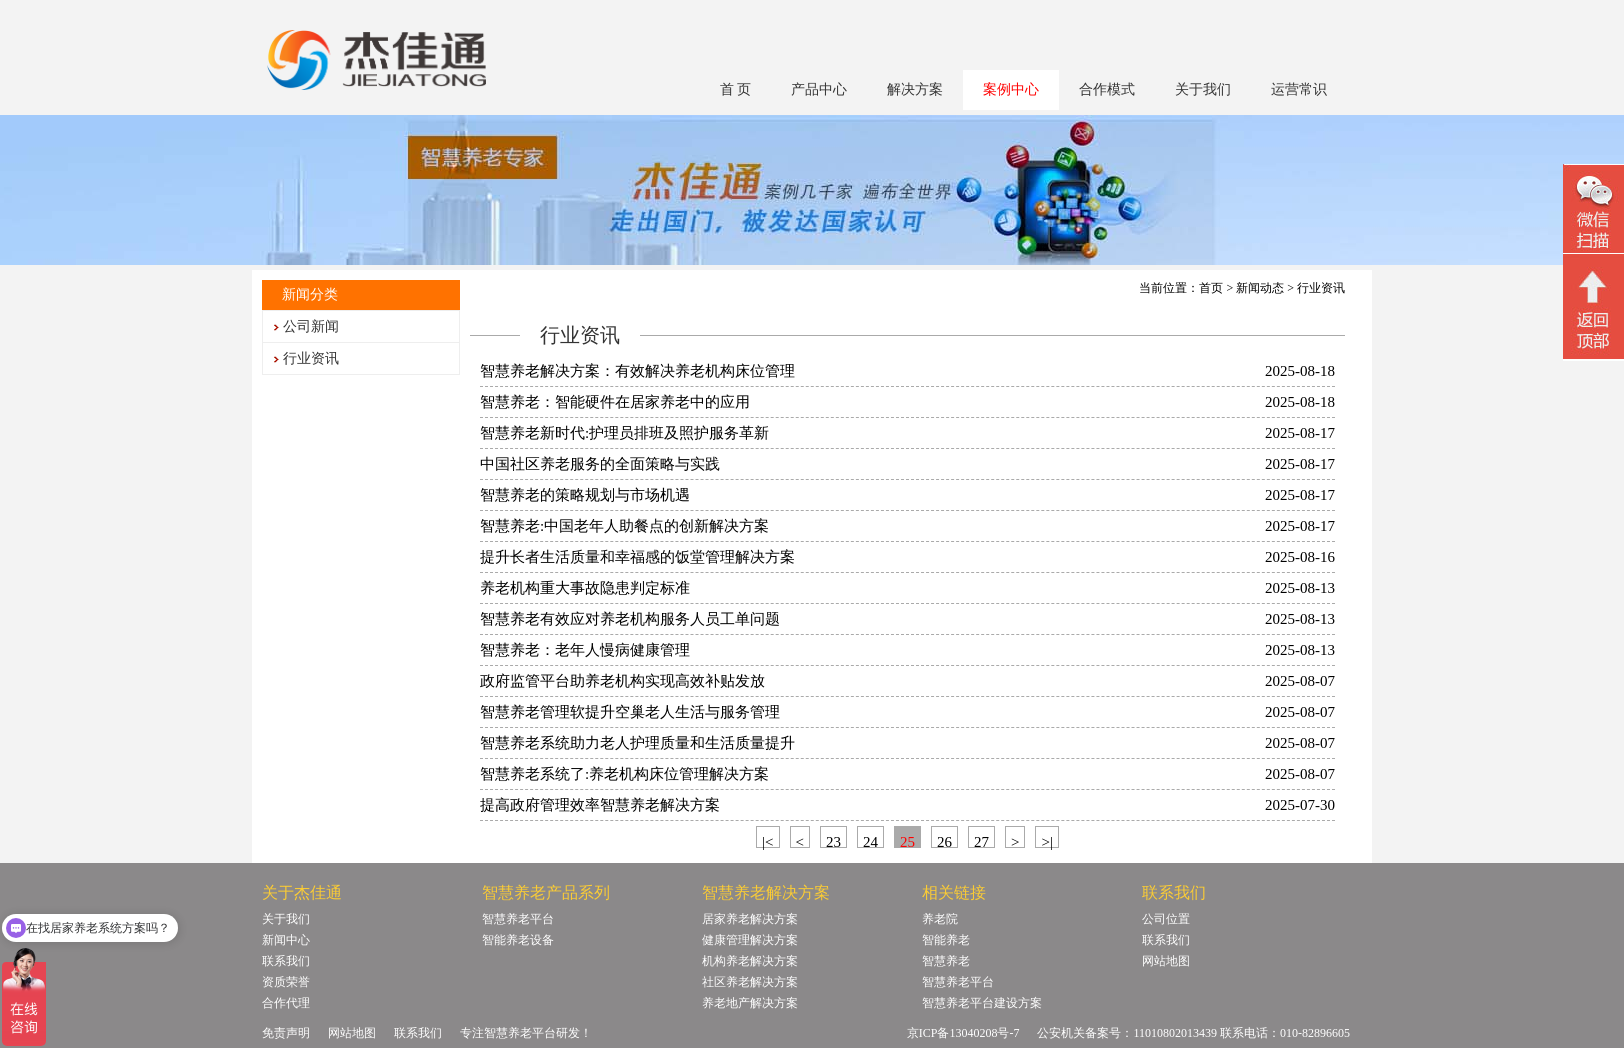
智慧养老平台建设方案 (982, 1003)
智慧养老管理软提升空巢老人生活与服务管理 (630, 712)
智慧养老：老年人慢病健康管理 (585, 650)
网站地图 (1166, 961)
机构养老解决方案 (750, 961)
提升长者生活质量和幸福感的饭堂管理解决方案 (637, 557)
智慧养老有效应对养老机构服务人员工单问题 (630, 619)
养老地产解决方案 (750, 1003)
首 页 (736, 89)
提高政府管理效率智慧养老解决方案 (600, 805)
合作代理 (286, 1003)
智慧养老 (946, 961)
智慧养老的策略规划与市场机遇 (585, 495)
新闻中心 (286, 940)
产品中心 (819, 89)
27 (981, 841)
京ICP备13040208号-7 (963, 1033)
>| (1046, 841)
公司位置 (1166, 919)
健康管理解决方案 (750, 940)
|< (767, 841)
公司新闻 (311, 326)
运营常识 (1299, 89)
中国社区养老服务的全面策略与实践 (600, 464)
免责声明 (286, 1033)
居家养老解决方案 (750, 919)
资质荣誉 (286, 982)
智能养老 (946, 940)
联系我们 (286, 961)
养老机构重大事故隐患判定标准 (585, 588)
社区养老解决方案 (750, 982)
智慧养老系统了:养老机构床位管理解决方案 (624, 774)
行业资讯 (311, 358)
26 (944, 841)
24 (870, 841)
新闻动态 (1260, 288)
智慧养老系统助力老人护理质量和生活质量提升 (637, 743)
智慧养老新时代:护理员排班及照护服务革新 (624, 433)
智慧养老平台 (518, 919)
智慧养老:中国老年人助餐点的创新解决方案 (624, 526)
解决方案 (915, 89)
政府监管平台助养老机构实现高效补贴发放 (622, 681)
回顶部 (1593, 309)
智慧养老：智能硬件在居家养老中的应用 (615, 402)
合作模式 (1107, 89)
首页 (1211, 288)
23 (833, 841)
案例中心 (1011, 89)
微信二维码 (1593, 211)
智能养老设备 (518, 940)
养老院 (940, 919)
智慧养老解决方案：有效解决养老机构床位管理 (637, 371)
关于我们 (1203, 89)
